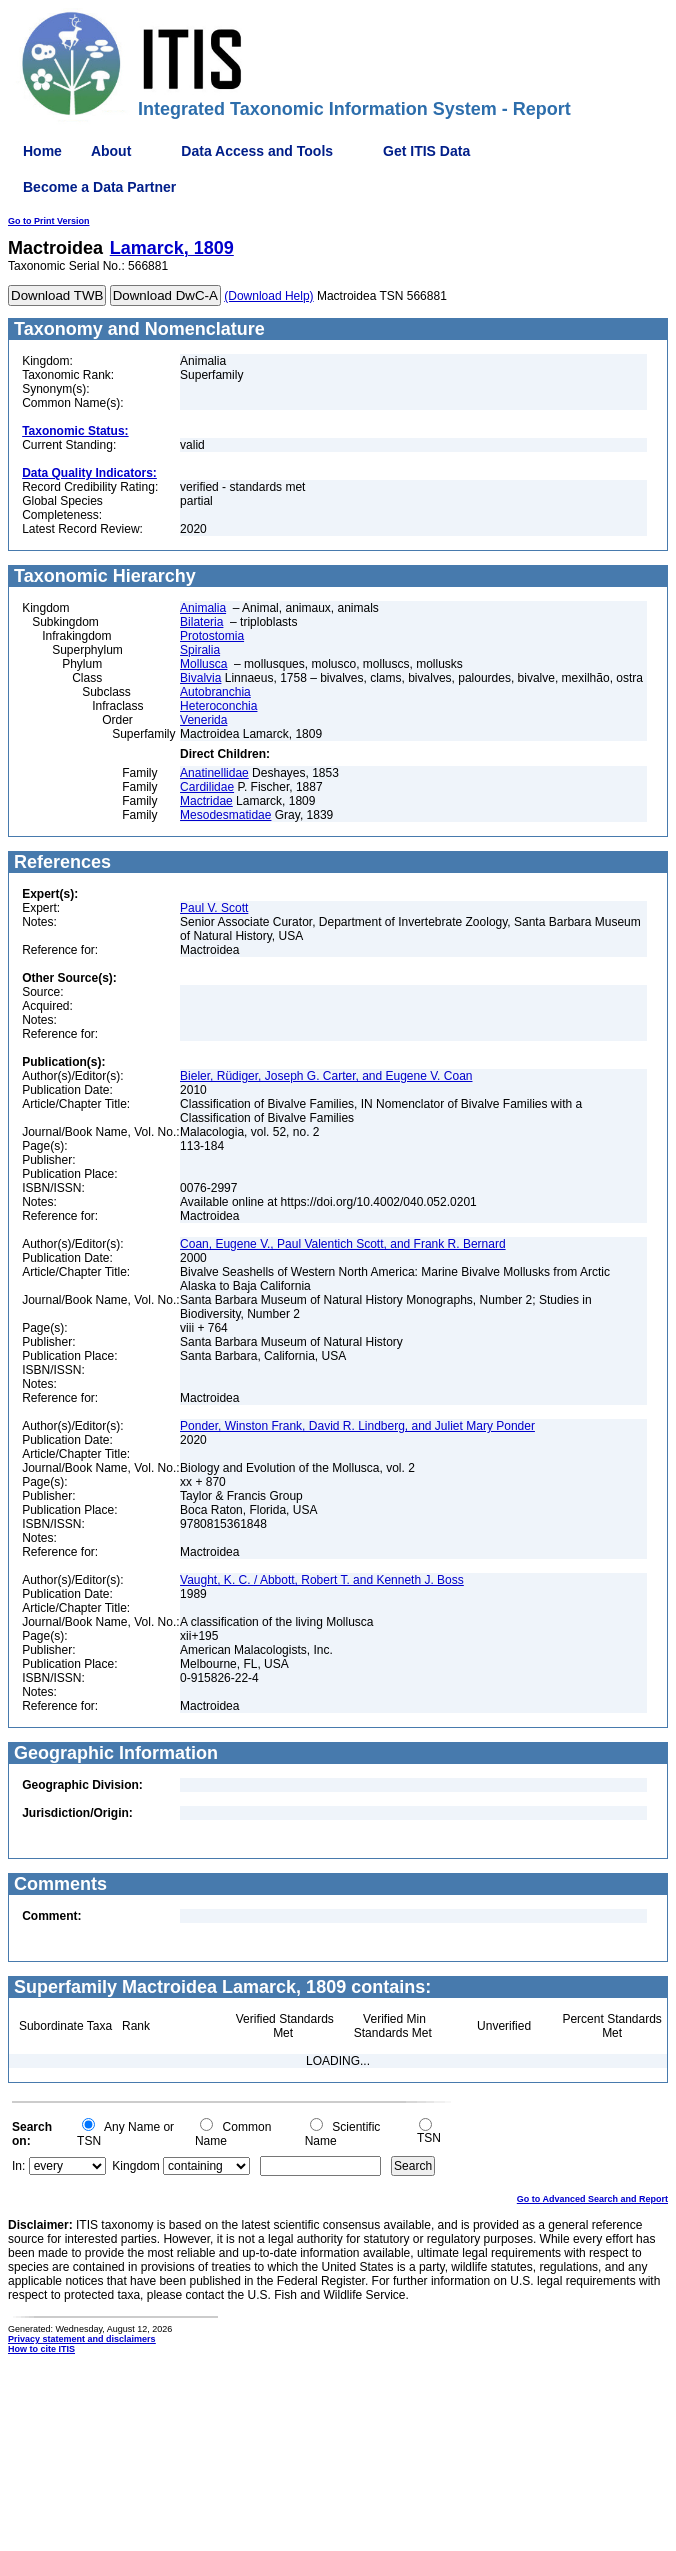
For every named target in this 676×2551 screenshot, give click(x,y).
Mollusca (203, 664)
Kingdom (135, 2166)
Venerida (203, 720)
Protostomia (212, 636)
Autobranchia (215, 692)
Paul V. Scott (214, 908)
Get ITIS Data (426, 151)
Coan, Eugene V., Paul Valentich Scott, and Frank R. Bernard (343, 1244)
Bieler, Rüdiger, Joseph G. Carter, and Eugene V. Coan (326, 1076)
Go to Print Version (49, 221)
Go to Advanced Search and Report (592, 2199)
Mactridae (206, 801)
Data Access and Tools (257, 151)
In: (18, 2166)
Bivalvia (200, 678)
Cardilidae (207, 787)
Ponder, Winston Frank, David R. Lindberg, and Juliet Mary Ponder (357, 1426)
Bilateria (201, 622)
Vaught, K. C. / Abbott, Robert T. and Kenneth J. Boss (322, 1580)
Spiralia (200, 650)
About (111, 151)
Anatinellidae (214, 773)
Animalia (203, 608)
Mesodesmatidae (225, 815)
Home (42, 151)
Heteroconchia (218, 706)
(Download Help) (268, 296)
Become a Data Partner (99, 187)
